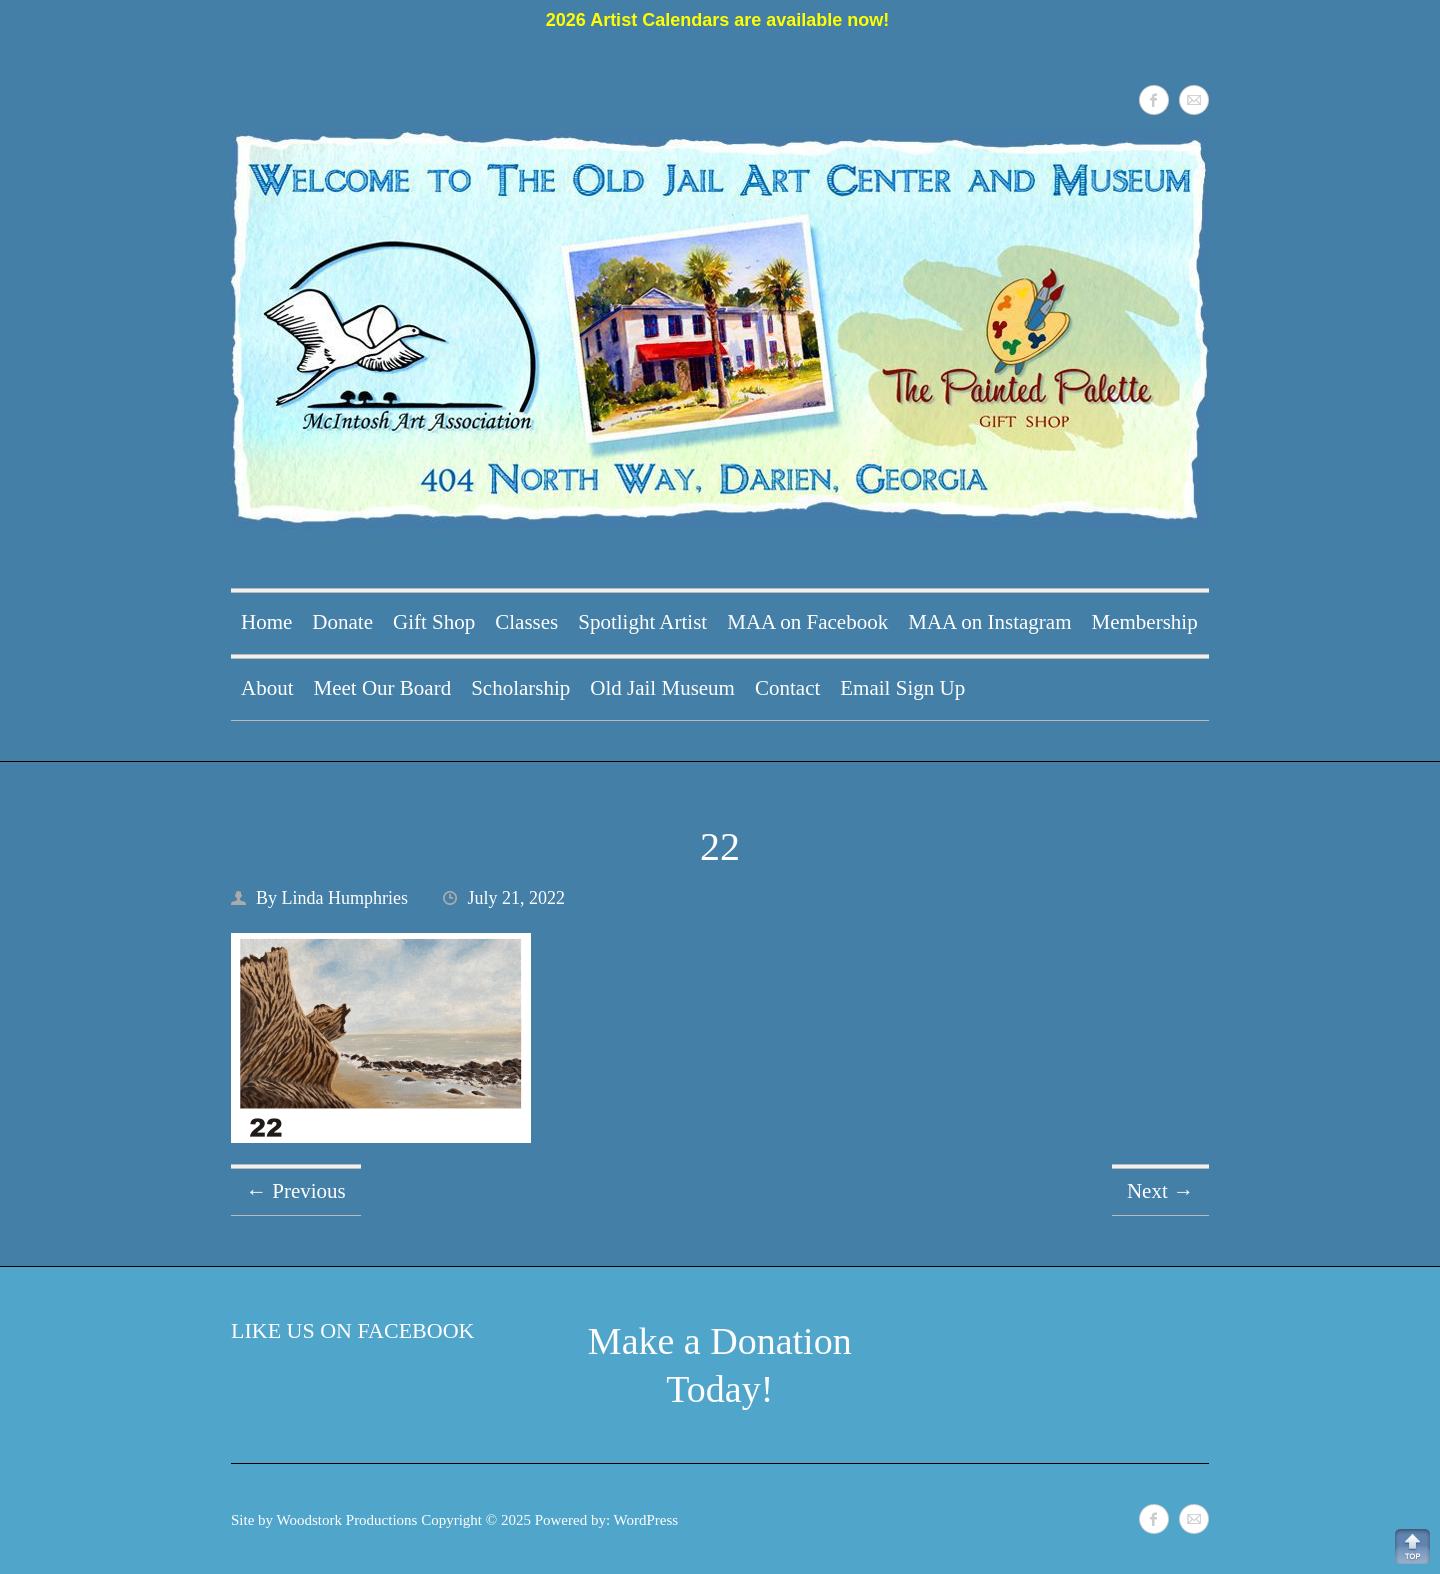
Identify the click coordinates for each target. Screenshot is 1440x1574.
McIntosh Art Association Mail (1194, 100)
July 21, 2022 (517, 898)
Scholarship (520, 688)
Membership (1145, 622)
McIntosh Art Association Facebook (1154, 100)
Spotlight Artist (642, 622)
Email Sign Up (902, 688)
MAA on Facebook (807, 622)
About (267, 688)
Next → (1160, 1191)
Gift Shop (434, 622)
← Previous (296, 1191)
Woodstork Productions (347, 1520)
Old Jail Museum (662, 688)
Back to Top (1412, 1546)
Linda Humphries (345, 898)
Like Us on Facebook (352, 1330)
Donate (342, 622)
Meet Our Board (383, 688)
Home (266, 622)
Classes (526, 622)
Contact (787, 688)
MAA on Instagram (989, 622)
